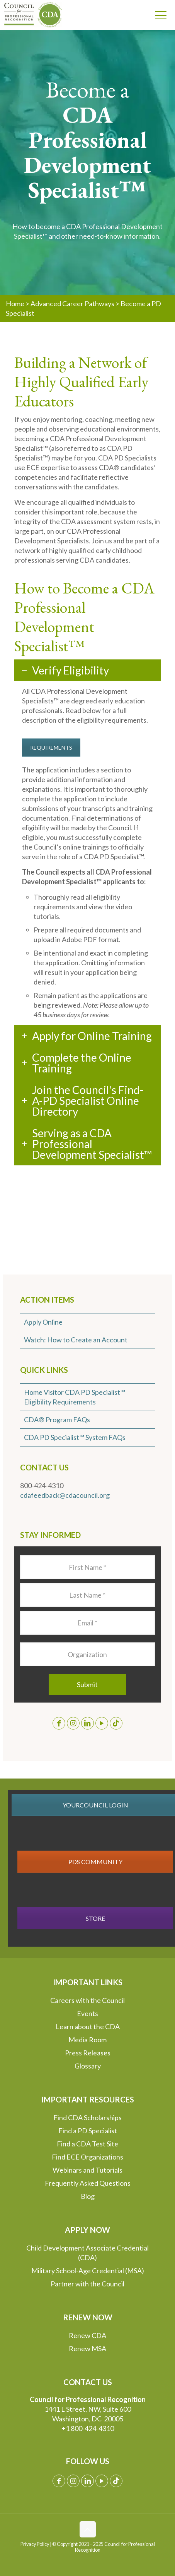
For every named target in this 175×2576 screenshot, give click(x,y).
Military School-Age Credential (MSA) (87, 2270)
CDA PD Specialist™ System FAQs (75, 1437)
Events (87, 2013)
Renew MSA (87, 2348)
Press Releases (87, 2052)
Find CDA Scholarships (87, 2117)
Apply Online (43, 1322)
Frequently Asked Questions (88, 2183)
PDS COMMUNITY (95, 1861)
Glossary (88, 2066)
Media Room (87, 2039)
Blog (88, 2196)
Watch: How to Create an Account (75, 1339)
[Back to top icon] (88, 2529)
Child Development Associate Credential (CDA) (87, 2253)
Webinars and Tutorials (87, 2170)
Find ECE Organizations (87, 2157)
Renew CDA (87, 2335)
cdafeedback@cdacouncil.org (65, 1495)
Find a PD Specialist (87, 2130)
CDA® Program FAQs (57, 1419)
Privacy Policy (34, 2544)
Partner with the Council (87, 2283)
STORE (95, 1918)
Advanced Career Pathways (72, 303)
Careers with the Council (87, 2000)
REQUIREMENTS (51, 747)
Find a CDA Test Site (87, 2143)
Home (15, 303)
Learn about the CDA (88, 2026)
